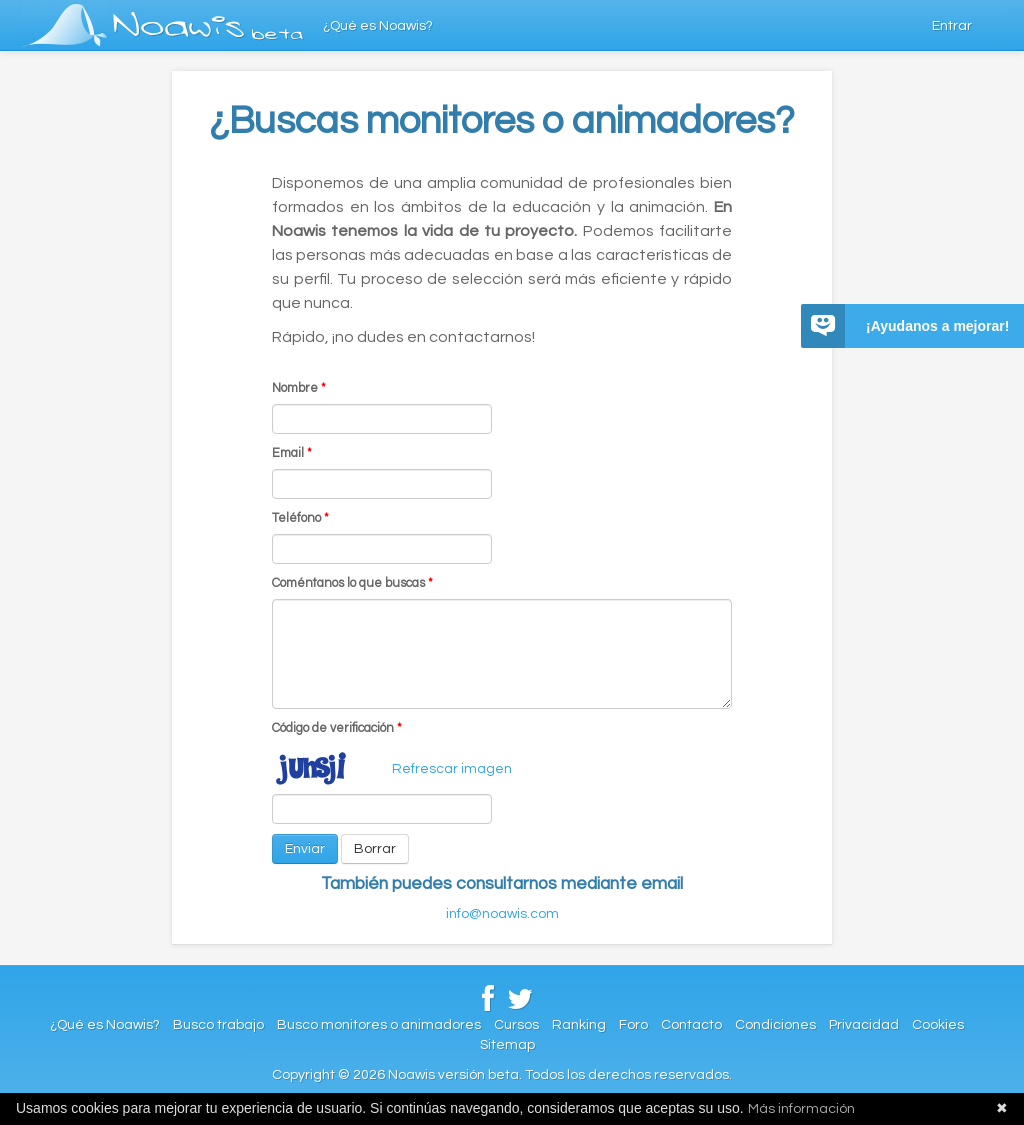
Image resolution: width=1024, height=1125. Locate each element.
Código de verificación (337, 728)
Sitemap (507, 1045)
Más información (801, 1109)
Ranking (579, 1025)
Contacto (691, 1025)
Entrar (952, 26)
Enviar (305, 849)
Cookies (938, 1025)
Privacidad (864, 1025)
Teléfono (300, 518)
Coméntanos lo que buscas (352, 583)
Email (292, 453)
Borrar (375, 849)
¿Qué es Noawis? (378, 26)
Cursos (516, 1025)
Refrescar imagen (452, 769)
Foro (633, 1025)
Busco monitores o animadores (379, 1025)
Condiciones (775, 1025)
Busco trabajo (218, 1025)
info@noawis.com (502, 914)
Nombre (299, 388)
